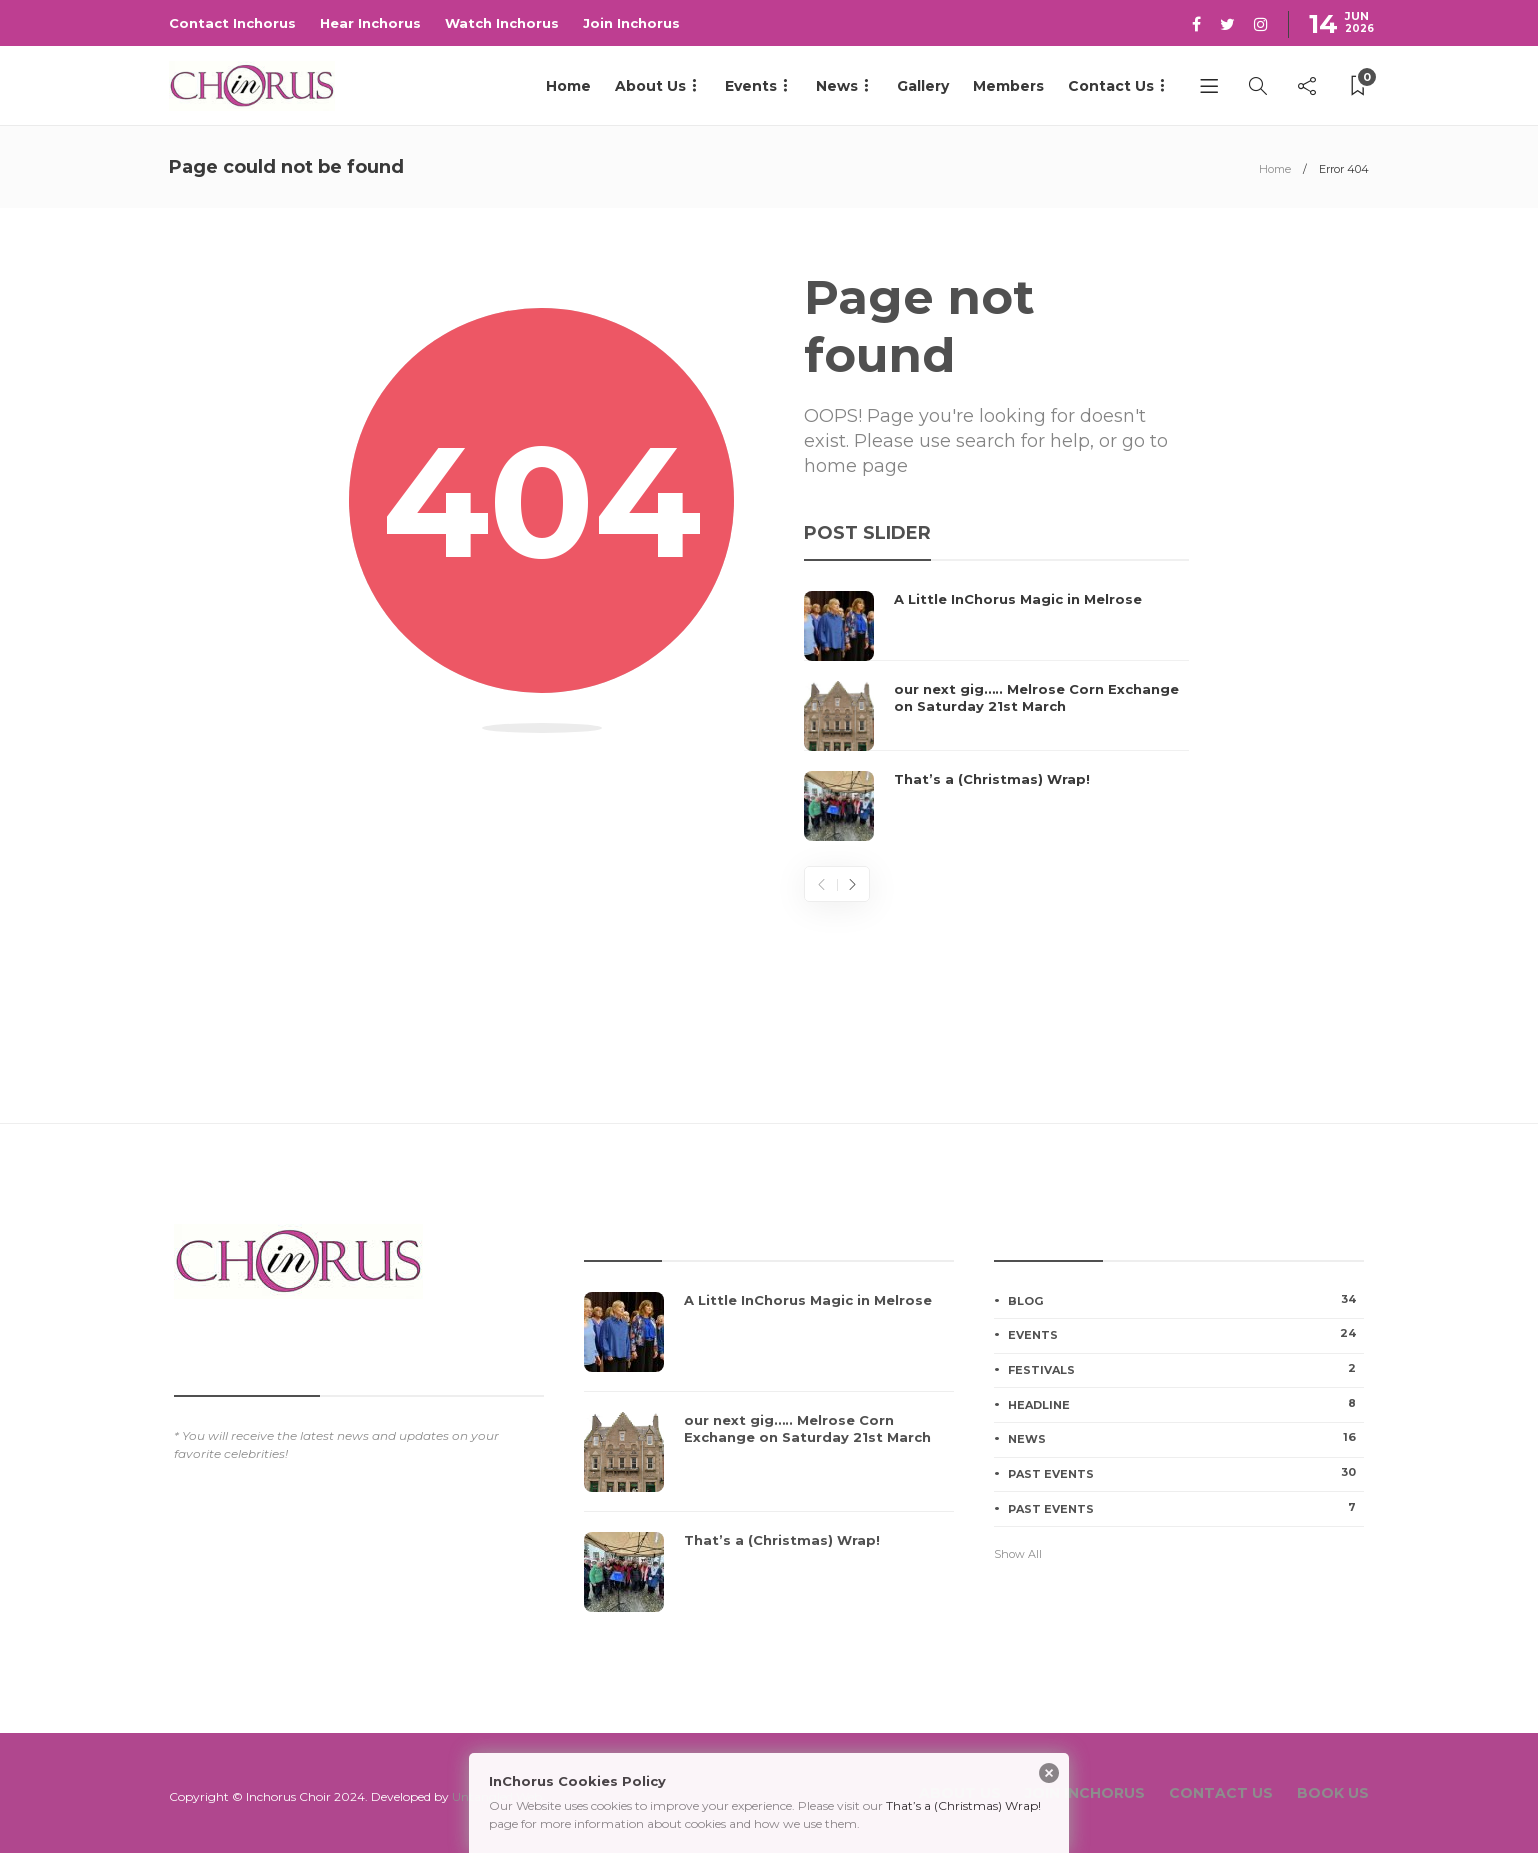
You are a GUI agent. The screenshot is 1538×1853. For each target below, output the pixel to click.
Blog (1186, 1300)
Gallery (923, 86)
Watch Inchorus (502, 23)
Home (568, 86)
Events (751, 86)
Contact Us (1111, 86)
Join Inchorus (631, 23)
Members (1008, 86)
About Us (650, 86)
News (837, 86)
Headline (1186, 1404)
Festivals (1186, 1369)
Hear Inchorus (370, 23)
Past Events (1186, 1473)
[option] (996, 716)
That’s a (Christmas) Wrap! (963, 1805)
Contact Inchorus (232, 23)
